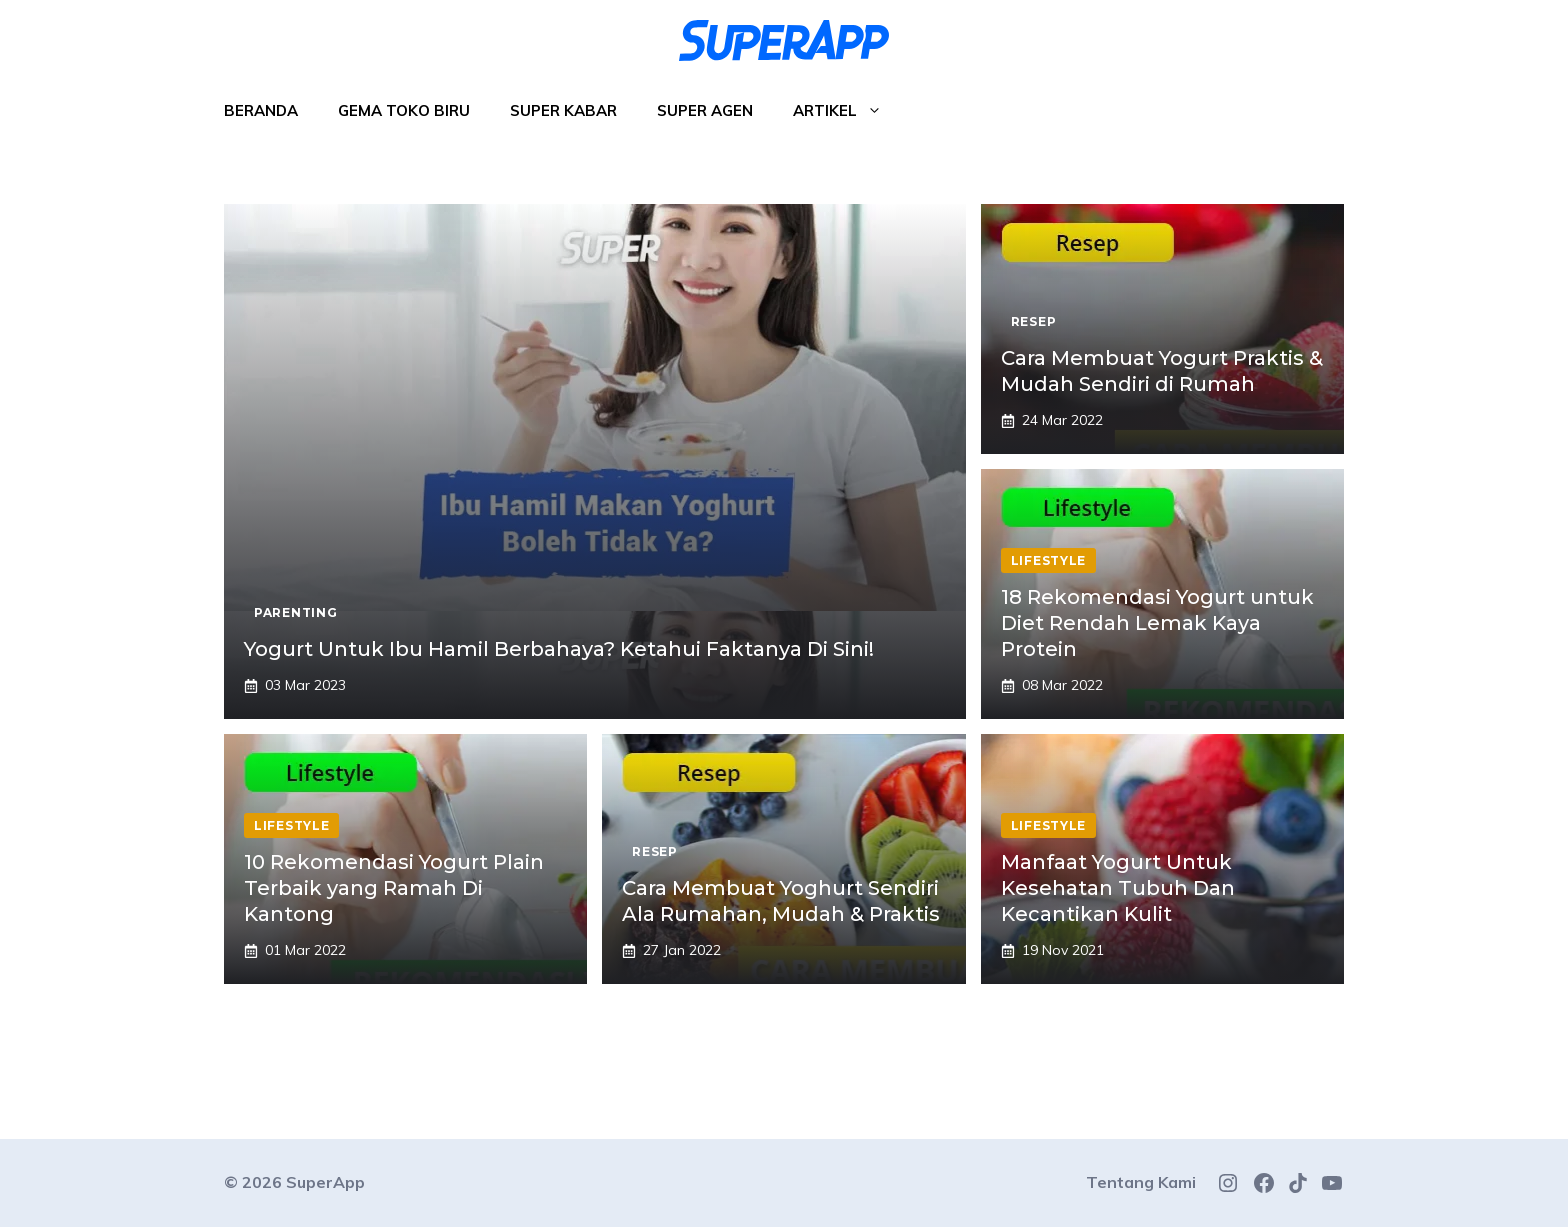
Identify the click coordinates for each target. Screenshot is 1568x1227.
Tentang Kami (1141, 1182)
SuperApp (325, 1182)
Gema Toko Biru (404, 110)
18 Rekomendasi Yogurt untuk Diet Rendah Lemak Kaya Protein (1157, 623)
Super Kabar (563, 110)
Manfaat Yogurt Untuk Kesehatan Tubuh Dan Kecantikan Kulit (1118, 888)
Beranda (261, 110)
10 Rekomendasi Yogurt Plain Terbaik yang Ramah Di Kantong (394, 888)
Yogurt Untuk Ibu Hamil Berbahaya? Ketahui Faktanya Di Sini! (559, 649)
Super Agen (705, 110)
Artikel (847, 111)
